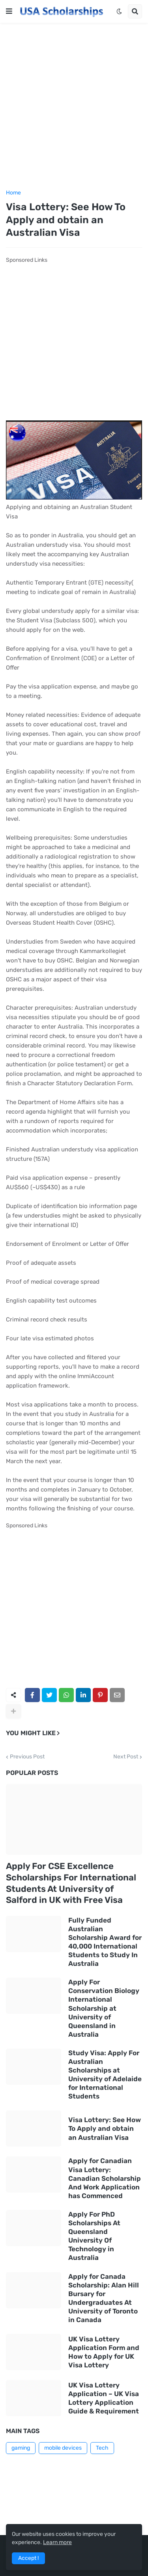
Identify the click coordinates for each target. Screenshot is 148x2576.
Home (13, 193)
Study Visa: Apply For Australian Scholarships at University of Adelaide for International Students (105, 2074)
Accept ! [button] (28, 2558)
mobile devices (63, 2448)
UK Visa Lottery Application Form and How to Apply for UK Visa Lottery (103, 2352)
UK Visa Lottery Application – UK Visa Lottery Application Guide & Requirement (103, 2398)
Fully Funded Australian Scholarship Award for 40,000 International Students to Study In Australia (105, 1941)
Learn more (57, 2542)
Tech (102, 2448)
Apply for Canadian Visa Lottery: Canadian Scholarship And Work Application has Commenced (104, 2178)
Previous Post (27, 1757)
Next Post (125, 1757)
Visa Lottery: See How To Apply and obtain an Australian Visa (104, 2128)
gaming (20, 2448)
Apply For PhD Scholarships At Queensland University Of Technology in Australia (94, 2235)
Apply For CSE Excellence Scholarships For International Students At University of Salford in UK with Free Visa (71, 1883)
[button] (9, 11)
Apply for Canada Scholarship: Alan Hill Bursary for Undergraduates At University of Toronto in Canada (103, 2298)
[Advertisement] (74, 106)
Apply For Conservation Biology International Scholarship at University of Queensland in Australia (103, 2008)
